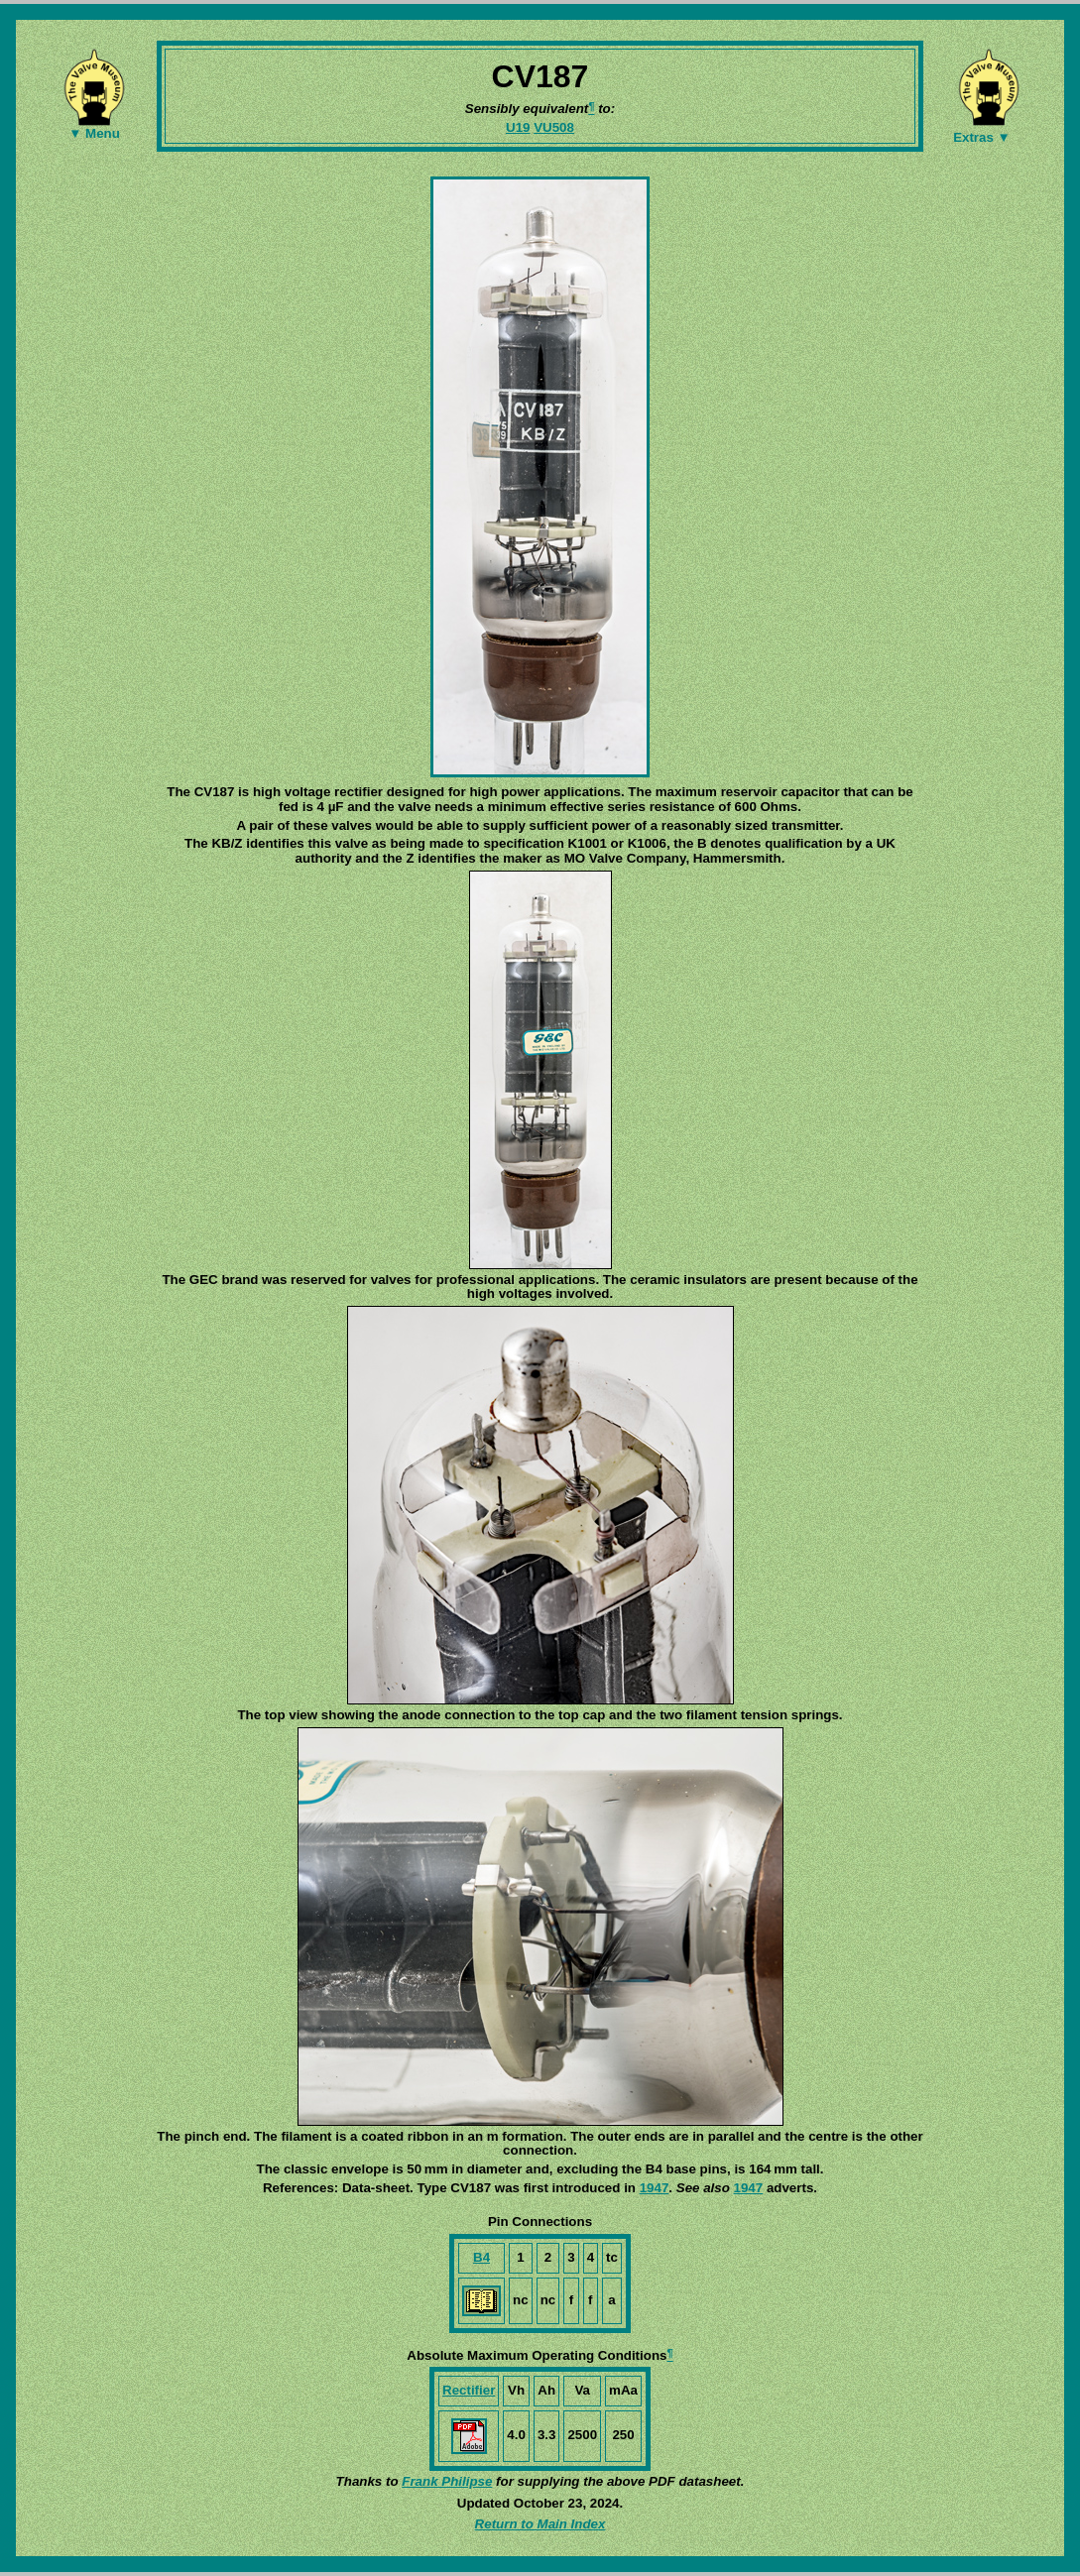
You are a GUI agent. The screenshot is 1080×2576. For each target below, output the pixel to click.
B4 (481, 2257)
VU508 (554, 127)
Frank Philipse (447, 2481)
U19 (518, 127)
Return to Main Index (540, 2524)
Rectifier (468, 2390)
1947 (654, 2187)
